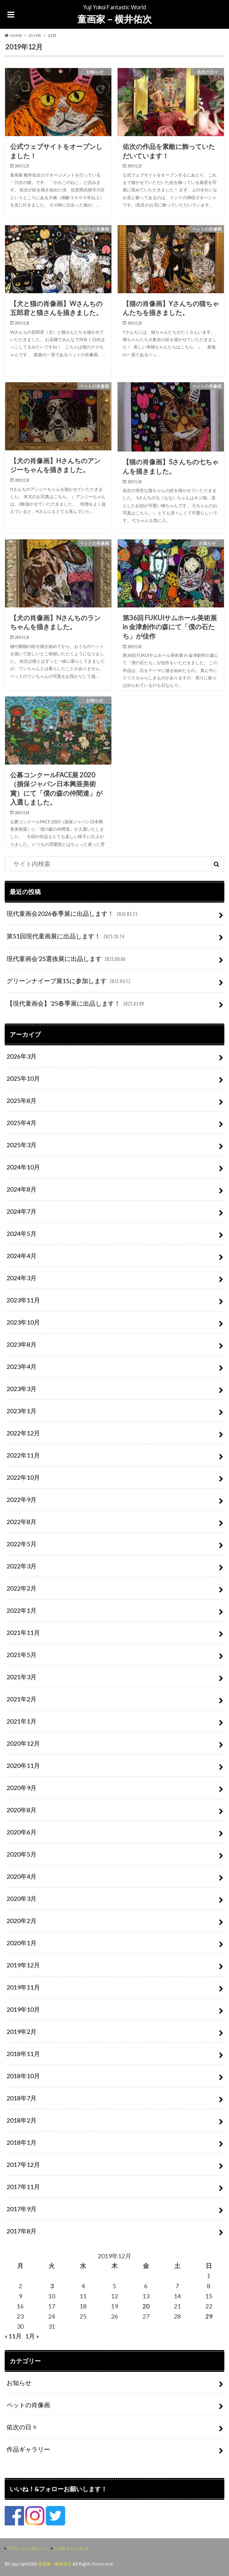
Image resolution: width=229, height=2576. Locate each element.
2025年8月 (21, 1100)
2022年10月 (23, 1477)
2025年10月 (23, 1078)
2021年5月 (21, 1654)
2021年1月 (21, 1721)
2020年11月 (23, 1765)
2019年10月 (23, 2009)
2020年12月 (23, 1743)
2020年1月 (21, 1942)
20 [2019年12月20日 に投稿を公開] (145, 2306)
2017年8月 (21, 2231)
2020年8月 (21, 1809)
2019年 (35, 35)
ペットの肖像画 (28, 2404)
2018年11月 (23, 2053)
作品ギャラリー (28, 2449)
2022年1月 (21, 1610)
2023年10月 (23, 1322)
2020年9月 (21, 1787)
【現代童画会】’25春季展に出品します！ (76, 1003)
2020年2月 (21, 1920)
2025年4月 (21, 1122)
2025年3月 (21, 1144)
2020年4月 (21, 1876)
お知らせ (19, 2382)
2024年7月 (21, 1211)
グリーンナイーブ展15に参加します (69, 981)
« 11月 (13, 2336)
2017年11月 (23, 2186)
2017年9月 (21, 2208)
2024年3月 (21, 1277)
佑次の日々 (22, 2427)
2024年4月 (21, 1255)
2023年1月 (21, 1410)
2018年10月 (23, 2075)
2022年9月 (21, 1499)
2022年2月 (21, 1588)
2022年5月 (21, 1543)
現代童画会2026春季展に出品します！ (73, 914)
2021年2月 (21, 1699)
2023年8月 (21, 1344)
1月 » (32, 2336)
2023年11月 (23, 1300)
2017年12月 (23, 2164)
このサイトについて (71, 2548)
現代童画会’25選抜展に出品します (67, 959)
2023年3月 (21, 1388)
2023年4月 (21, 1366)
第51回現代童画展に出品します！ (66, 936)
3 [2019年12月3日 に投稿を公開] (52, 2285)
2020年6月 (21, 1832)
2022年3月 (21, 1566)
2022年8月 (21, 1521)
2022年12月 (23, 1433)
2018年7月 (21, 2098)
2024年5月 (21, 1233)
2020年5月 (21, 1854)
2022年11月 (23, 1455)
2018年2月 (21, 2120)
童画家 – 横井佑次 (114, 18)
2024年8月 (21, 1189)
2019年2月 (21, 2031)
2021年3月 (21, 1676)
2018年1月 (21, 2142)
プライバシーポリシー (26, 2548)
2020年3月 (21, 1898)
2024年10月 (23, 1167)
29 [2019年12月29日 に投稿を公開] (208, 2316)
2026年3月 (21, 1056)
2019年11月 (23, 1987)
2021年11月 (23, 1632)
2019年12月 (23, 1965)
